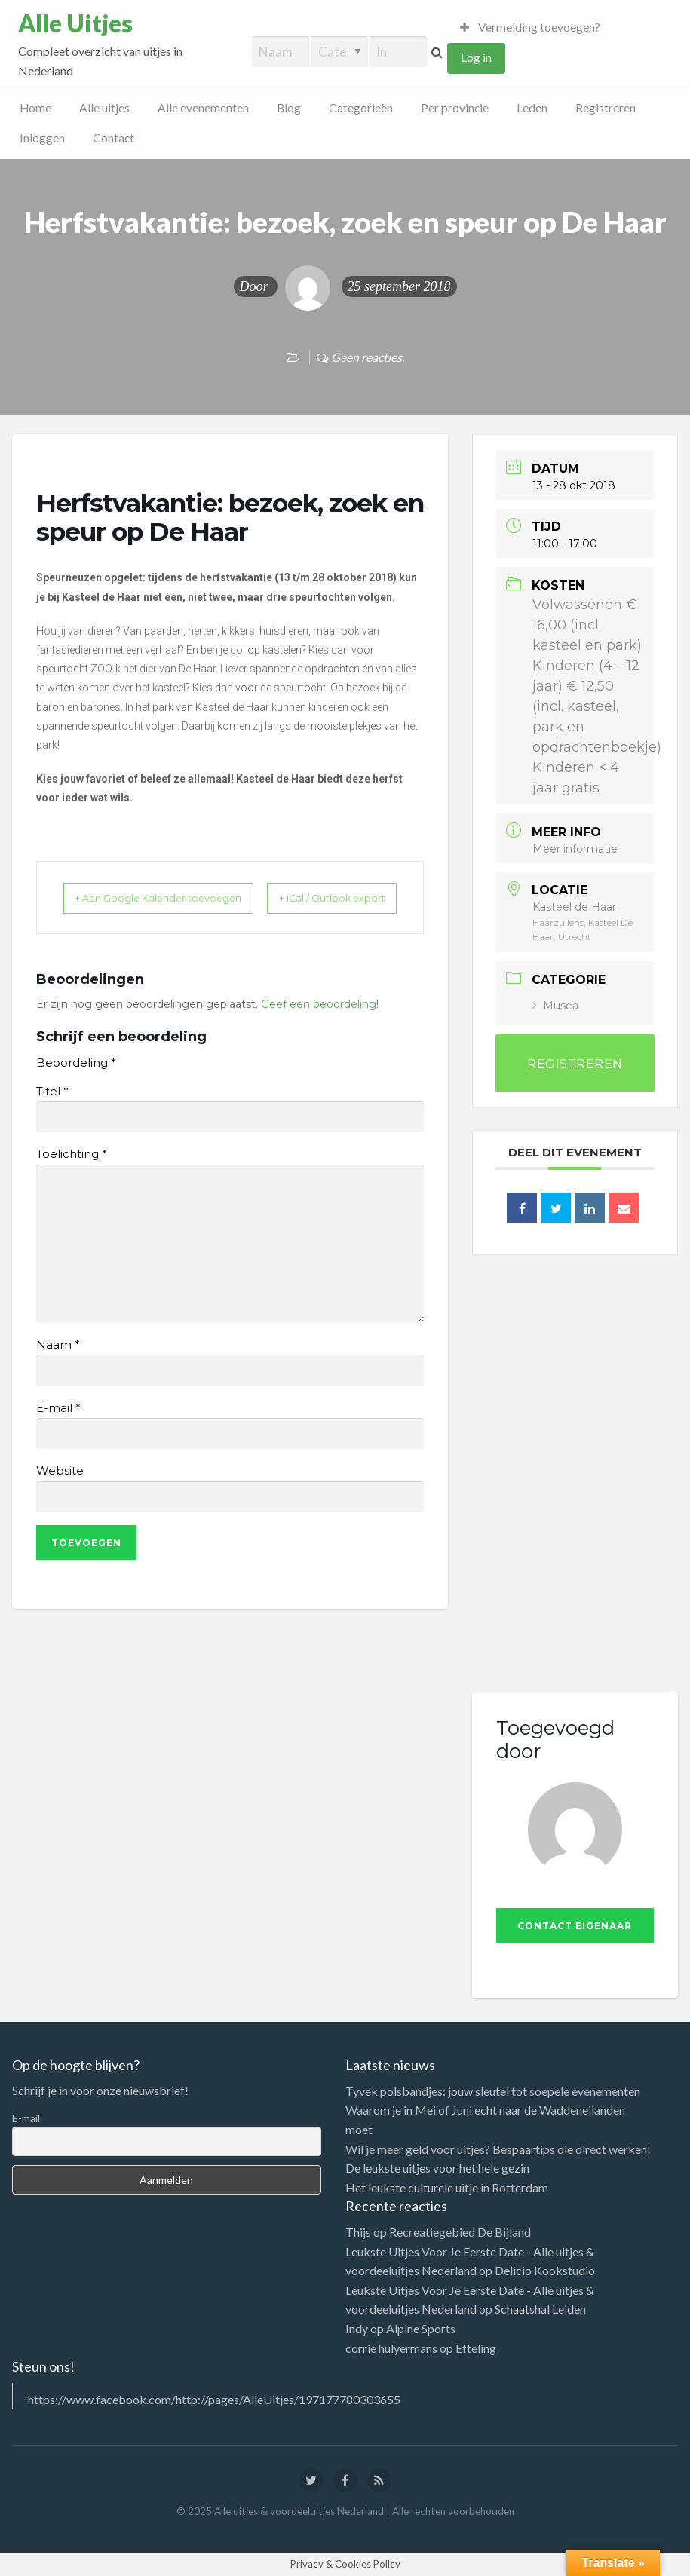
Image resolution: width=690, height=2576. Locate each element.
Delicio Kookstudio (545, 2270)
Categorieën (361, 108)
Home (35, 108)
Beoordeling (75, 1082)
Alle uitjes (104, 108)
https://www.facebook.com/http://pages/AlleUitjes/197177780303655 (214, 2399)
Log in (476, 57)
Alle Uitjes (75, 23)
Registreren (605, 108)
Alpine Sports (420, 2328)
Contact (113, 138)
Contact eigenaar (574, 1925)
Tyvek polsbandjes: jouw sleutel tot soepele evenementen (492, 2091)
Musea (555, 1005)
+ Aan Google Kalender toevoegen (133, 908)
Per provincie (455, 108)
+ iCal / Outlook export (367, 908)
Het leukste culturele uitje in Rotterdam (446, 2187)
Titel (52, 1110)
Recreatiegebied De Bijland (460, 2232)
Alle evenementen (203, 108)
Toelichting (71, 1174)
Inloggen (42, 138)
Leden (532, 108)
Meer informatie (575, 849)
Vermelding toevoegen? (530, 27)
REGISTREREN (575, 1064)
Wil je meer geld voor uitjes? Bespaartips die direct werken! (498, 2149)
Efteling (475, 2348)
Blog (289, 108)
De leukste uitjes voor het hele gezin (437, 2168)
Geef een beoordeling (318, 1023)
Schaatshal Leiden (540, 2309)
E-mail (58, 1427)
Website (60, 1490)
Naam (57, 1364)
